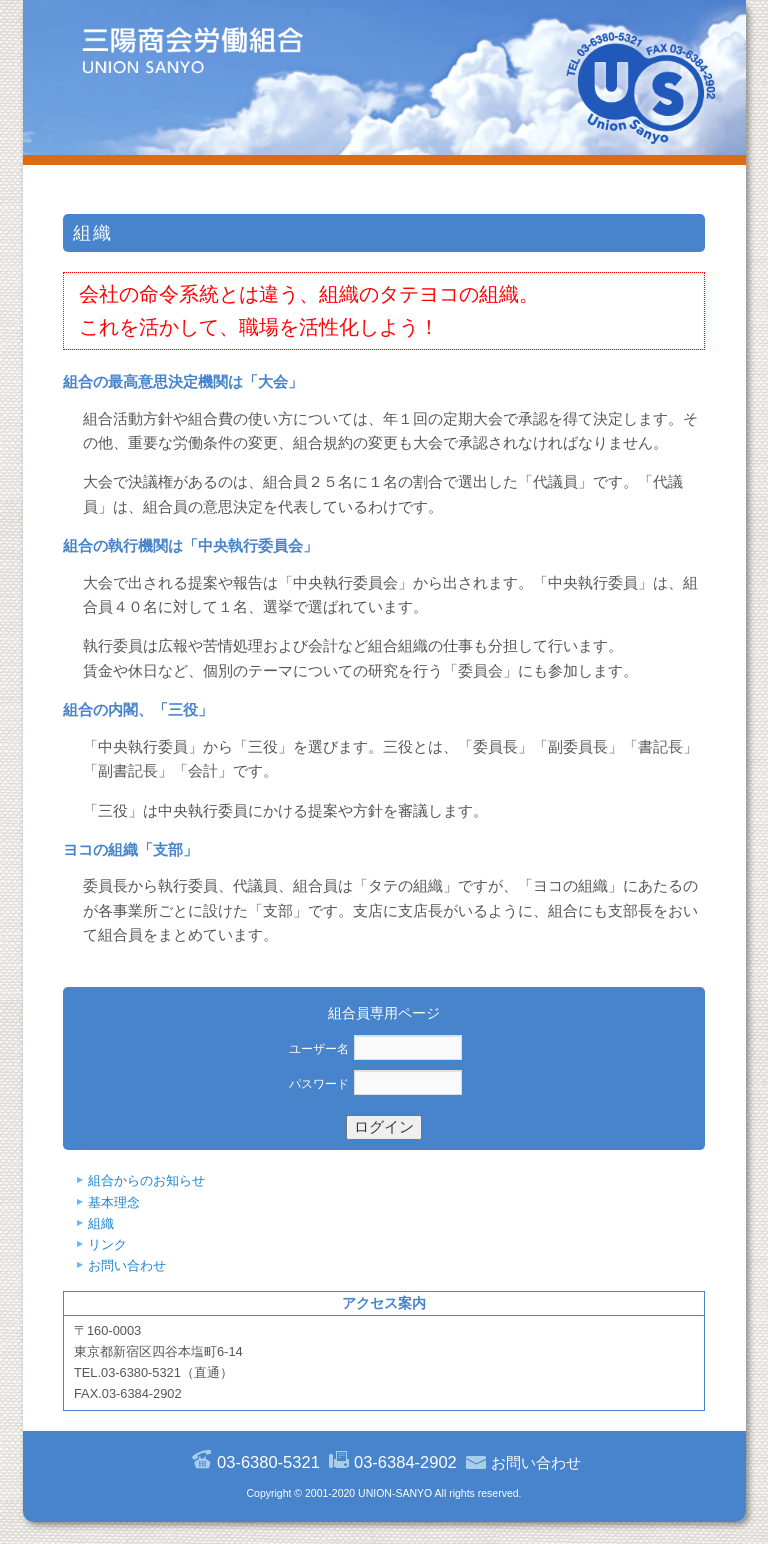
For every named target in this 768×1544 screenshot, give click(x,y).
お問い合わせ (127, 1265)
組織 (101, 1223)
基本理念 (114, 1202)
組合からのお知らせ (146, 1180)
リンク (107, 1244)
